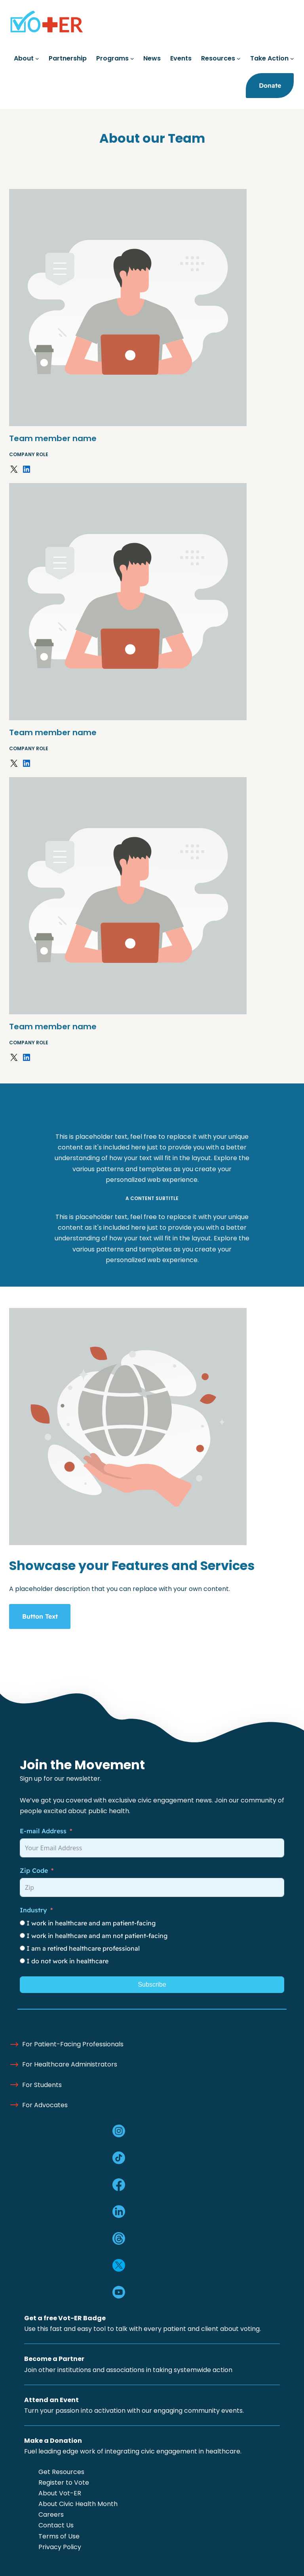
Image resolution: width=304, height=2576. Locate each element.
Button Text (40, 1616)
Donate (270, 85)
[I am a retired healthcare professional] (22, 1948)
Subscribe (152, 1984)
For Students (42, 2084)
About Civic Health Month (78, 2503)
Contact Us (56, 2525)
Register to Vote (63, 2482)
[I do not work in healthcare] (22, 1960)
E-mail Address (43, 1831)
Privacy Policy (59, 2546)
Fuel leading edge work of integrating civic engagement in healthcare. (132, 2451)
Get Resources (61, 2471)
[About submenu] (37, 58)
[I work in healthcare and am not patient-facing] (22, 1935)
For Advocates (45, 2105)
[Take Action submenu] (292, 58)
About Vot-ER (59, 2493)
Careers (51, 2514)
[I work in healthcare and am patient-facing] (22, 1922)
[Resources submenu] (239, 58)
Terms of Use (59, 2536)
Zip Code (34, 1870)
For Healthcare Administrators (69, 2064)
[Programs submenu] (132, 58)
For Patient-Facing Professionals (73, 2044)
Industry (33, 1910)
